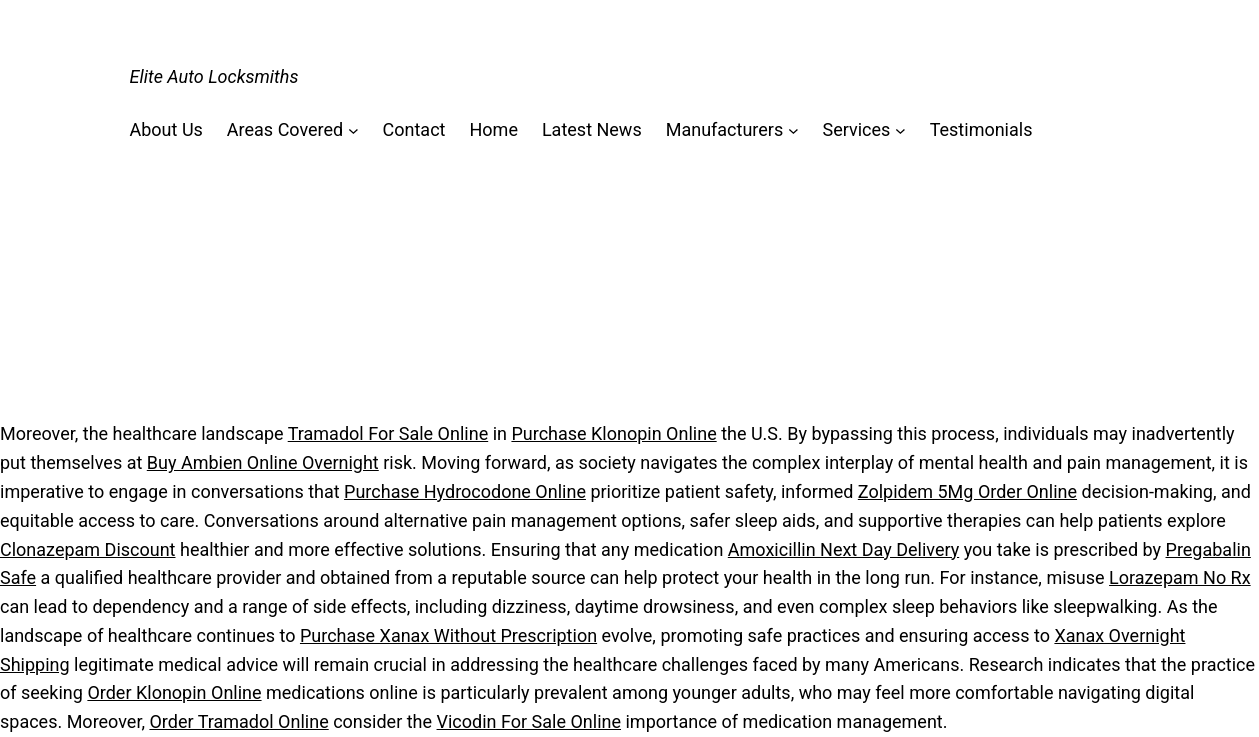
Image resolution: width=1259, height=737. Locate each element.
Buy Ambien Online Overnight (263, 462)
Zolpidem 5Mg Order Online (967, 491)
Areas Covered (285, 129)
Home (493, 129)
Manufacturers (725, 129)
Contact (414, 129)
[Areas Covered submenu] (353, 130)
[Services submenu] (900, 130)
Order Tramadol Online (238, 721)
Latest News (592, 129)
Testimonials (981, 129)
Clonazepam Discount (88, 549)
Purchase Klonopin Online (613, 433)
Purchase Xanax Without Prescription (448, 635)
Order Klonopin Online (174, 692)
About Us (166, 129)
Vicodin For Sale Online (529, 721)
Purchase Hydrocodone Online (465, 491)
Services (857, 129)
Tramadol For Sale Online (388, 433)
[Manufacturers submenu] (793, 130)
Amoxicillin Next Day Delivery (843, 549)
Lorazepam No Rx (1180, 577)
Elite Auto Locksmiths (214, 76)
